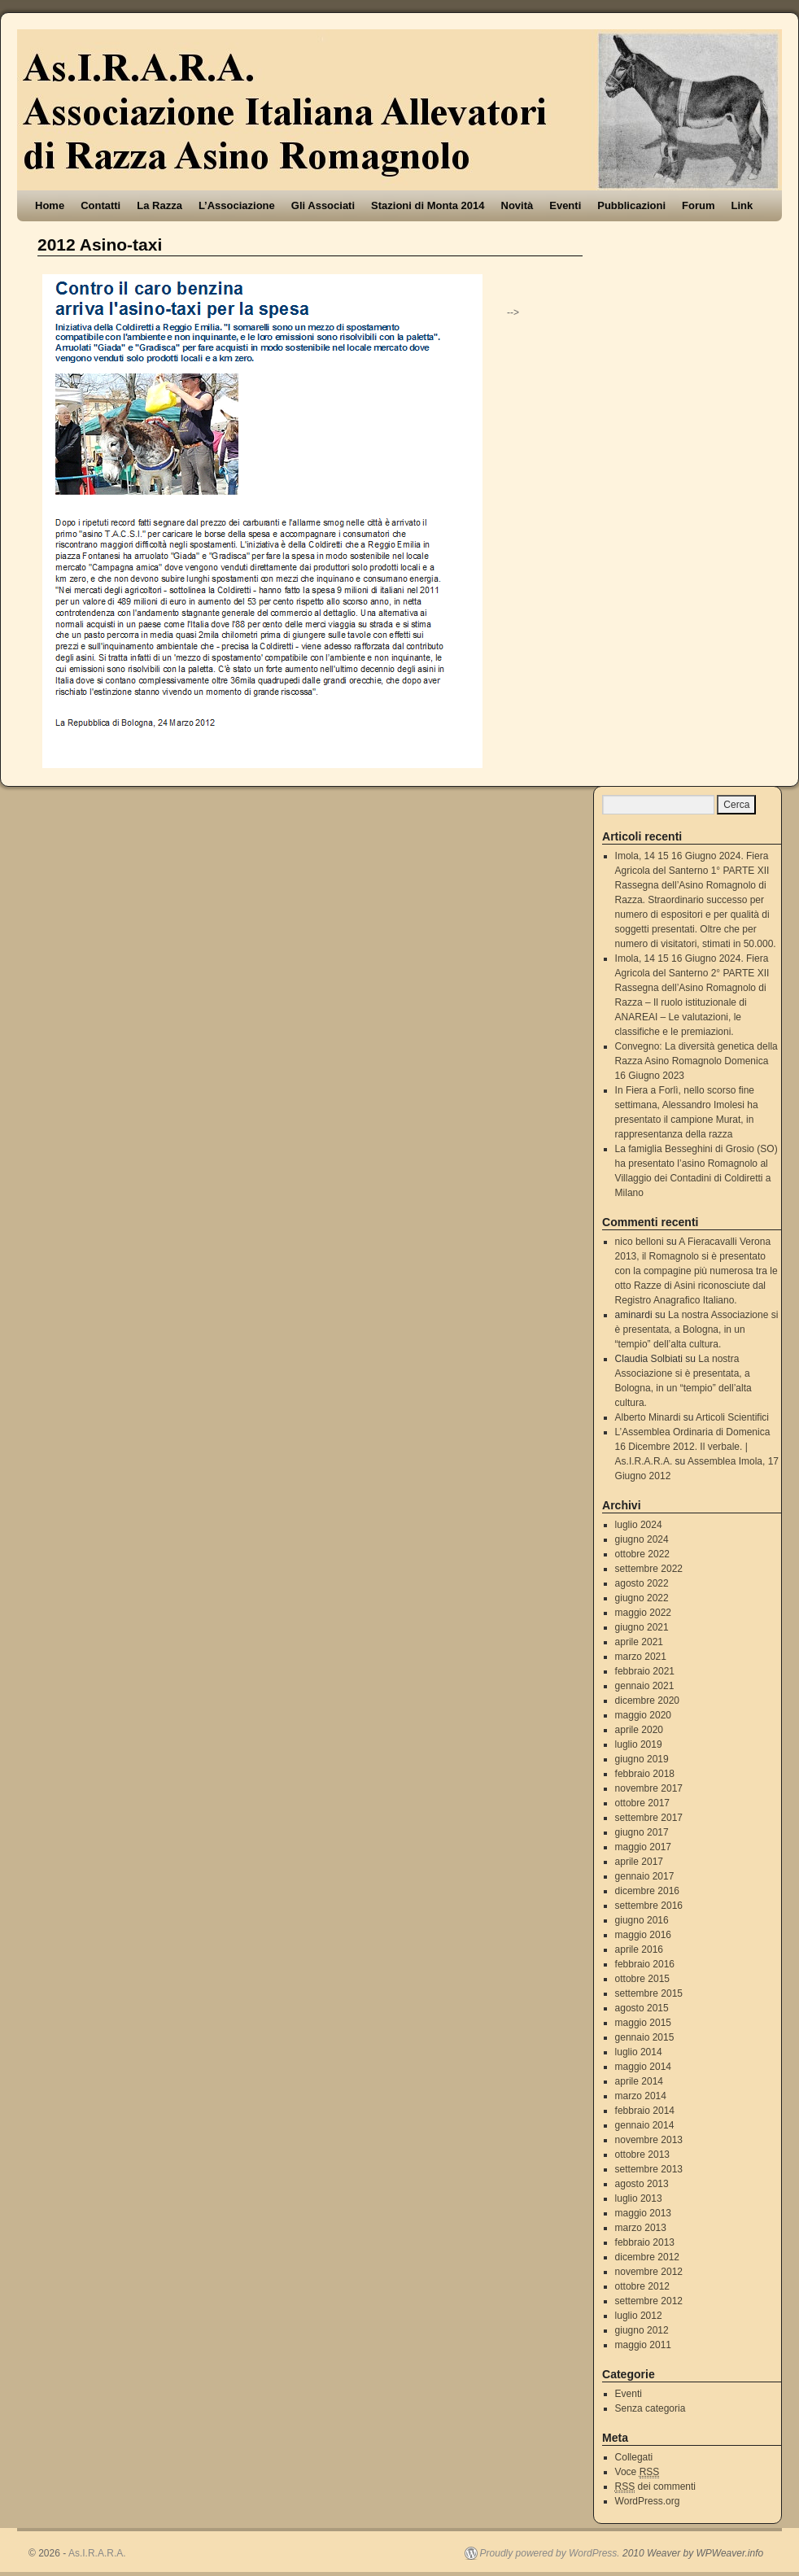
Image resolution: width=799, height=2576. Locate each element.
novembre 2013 (649, 2140)
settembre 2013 (649, 2169)
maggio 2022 (643, 1612)
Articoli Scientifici (732, 1417)
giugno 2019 (642, 1759)
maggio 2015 (643, 2022)
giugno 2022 (642, 1598)
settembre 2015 (649, 1993)
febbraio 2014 (645, 2110)
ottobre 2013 (642, 2154)
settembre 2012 (649, 2301)
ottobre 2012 (642, 2286)
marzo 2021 (640, 1656)
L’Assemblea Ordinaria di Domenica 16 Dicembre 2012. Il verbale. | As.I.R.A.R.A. (693, 1446)
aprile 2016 (639, 1949)
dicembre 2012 (647, 2257)
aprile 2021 (639, 1642)
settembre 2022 (649, 1568)
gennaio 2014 (645, 2125)
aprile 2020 (639, 1730)
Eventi (565, 205)
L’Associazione (237, 205)
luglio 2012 (638, 2315)
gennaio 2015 (645, 2037)
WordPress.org (647, 2501)
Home (49, 205)
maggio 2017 (643, 1847)
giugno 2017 (642, 1832)
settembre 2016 (649, 1905)
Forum (698, 205)
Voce (637, 2472)
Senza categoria (650, 2408)
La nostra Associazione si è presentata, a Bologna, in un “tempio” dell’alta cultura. (697, 1329)
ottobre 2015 (642, 1978)
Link (742, 205)
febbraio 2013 (645, 2242)
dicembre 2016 (647, 1891)
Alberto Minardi (648, 1417)
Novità (517, 205)
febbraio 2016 (645, 1964)
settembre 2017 (649, 1817)
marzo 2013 (640, 2227)
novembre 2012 (649, 2271)
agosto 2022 (642, 1583)
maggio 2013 (643, 2213)
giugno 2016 (642, 1920)
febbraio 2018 (645, 1773)
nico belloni (639, 1241)
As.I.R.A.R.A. (97, 2553)
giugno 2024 (642, 1539)
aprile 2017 (639, 1861)
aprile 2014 (639, 2081)
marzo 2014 (640, 2096)
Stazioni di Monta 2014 (427, 205)
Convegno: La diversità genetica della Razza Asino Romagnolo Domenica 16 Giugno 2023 (696, 1061)
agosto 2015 (642, 2008)
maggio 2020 (643, 1715)
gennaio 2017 (645, 1876)
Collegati (634, 2457)
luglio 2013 (638, 2198)
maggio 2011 (643, 2345)
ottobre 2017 (642, 1803)
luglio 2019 (638, 1744)
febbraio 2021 (645, 1671)
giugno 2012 (642, 2330)
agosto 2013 (642, 2184)
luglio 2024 (638, 1524)
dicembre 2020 (647, 1700)
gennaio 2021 (645, 1686)
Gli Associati (323, 205)
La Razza (159, 205)
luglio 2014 (638, 2052)
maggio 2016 (643, 1935)
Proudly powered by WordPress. (550, 2553)
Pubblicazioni (631, 205)
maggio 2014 (643, 2066)
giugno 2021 (642, 1627)
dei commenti (655, 2487)
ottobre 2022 (642, 1554)
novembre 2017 (649, 1788)
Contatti (100, 205)
